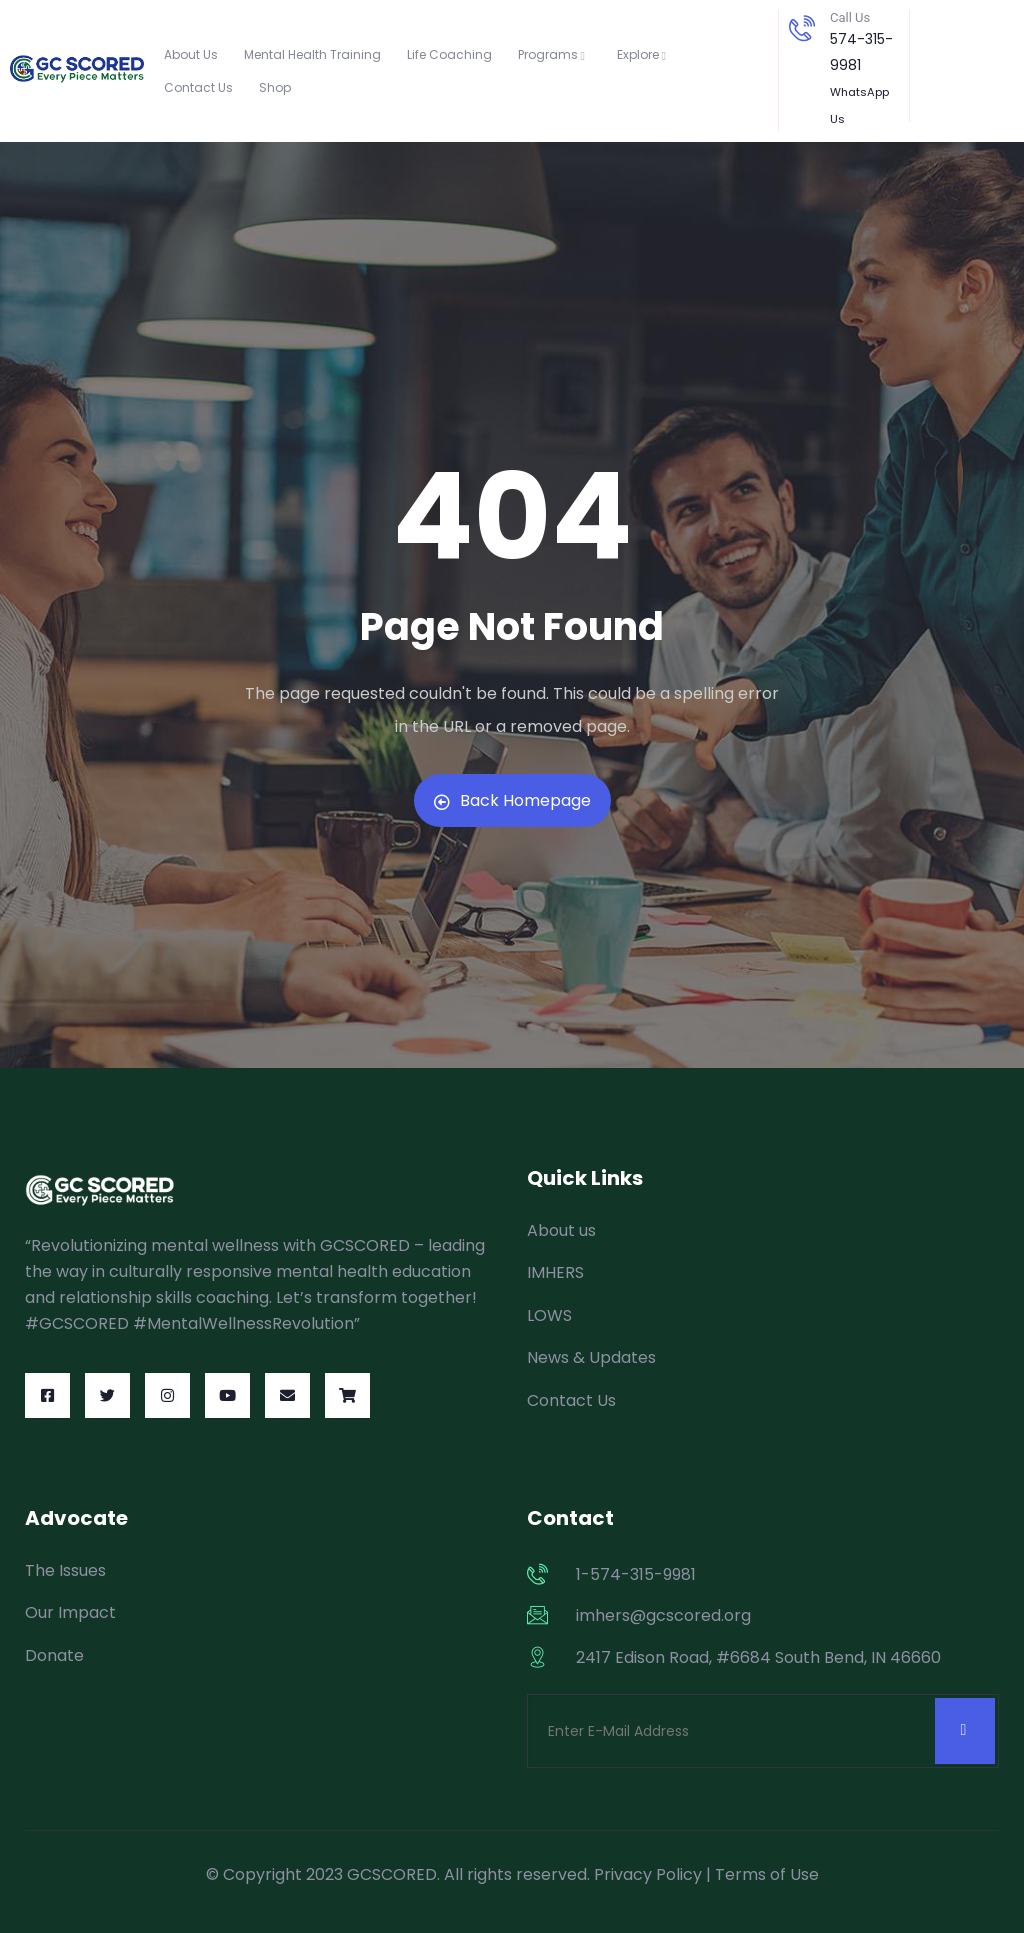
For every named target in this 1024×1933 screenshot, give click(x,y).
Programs (554, 54)
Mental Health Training (312, 54)
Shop (275, 87)
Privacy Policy (648, 1874)
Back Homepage (512, 800)
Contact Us (198, 87)
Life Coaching (449, 54)
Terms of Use (767, 1874)
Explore (644, 54)
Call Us (850, 17)
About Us (191, 54)
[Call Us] (802, 28)
